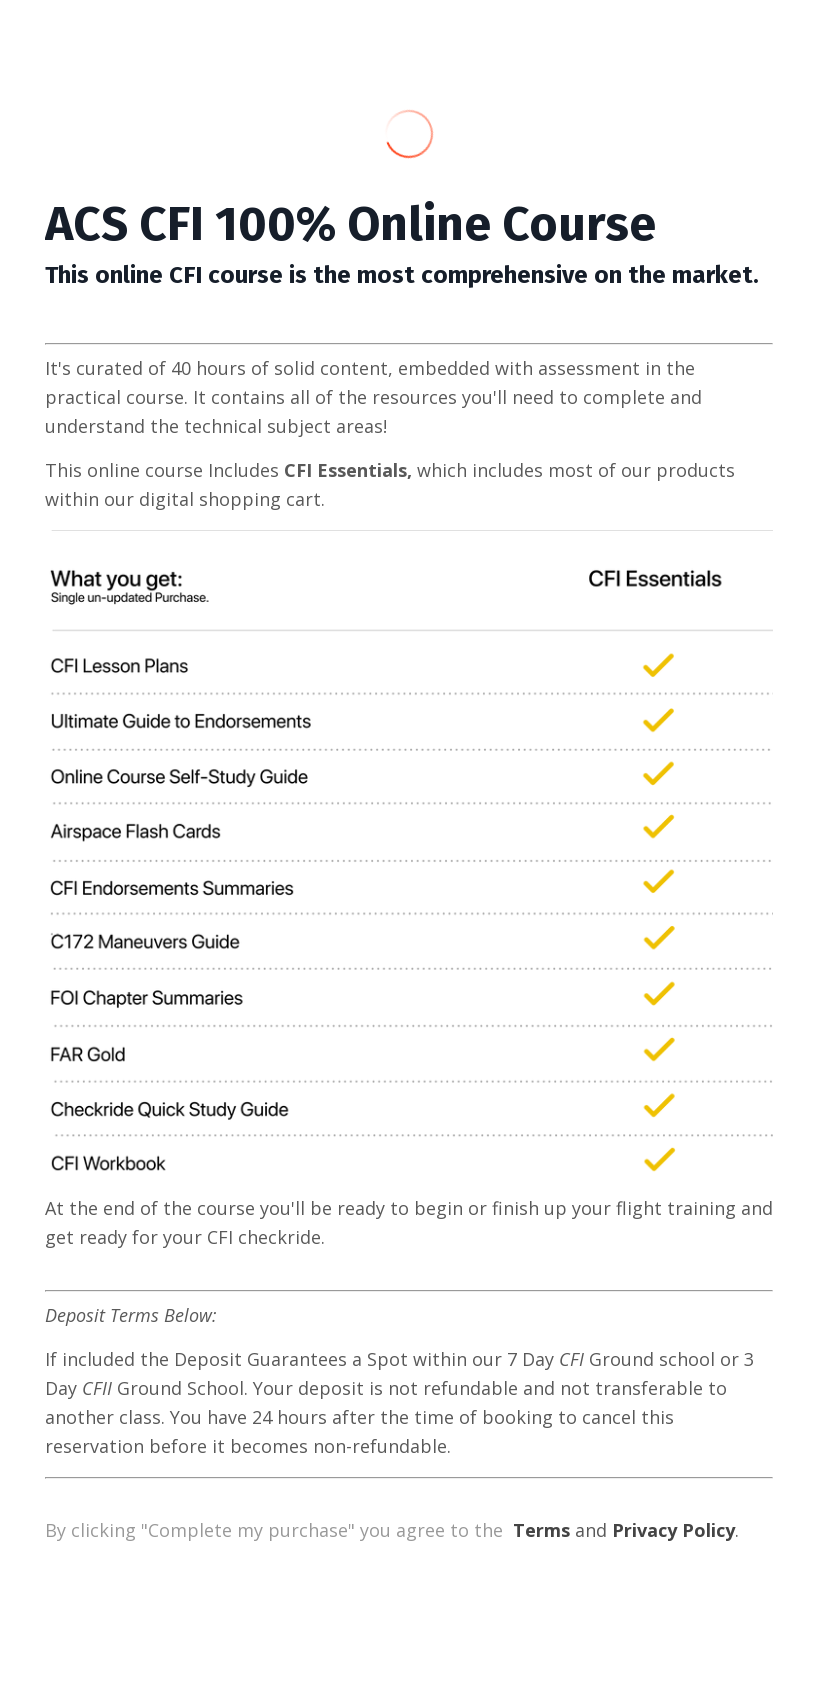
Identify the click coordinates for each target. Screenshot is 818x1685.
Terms (541, 1530)
